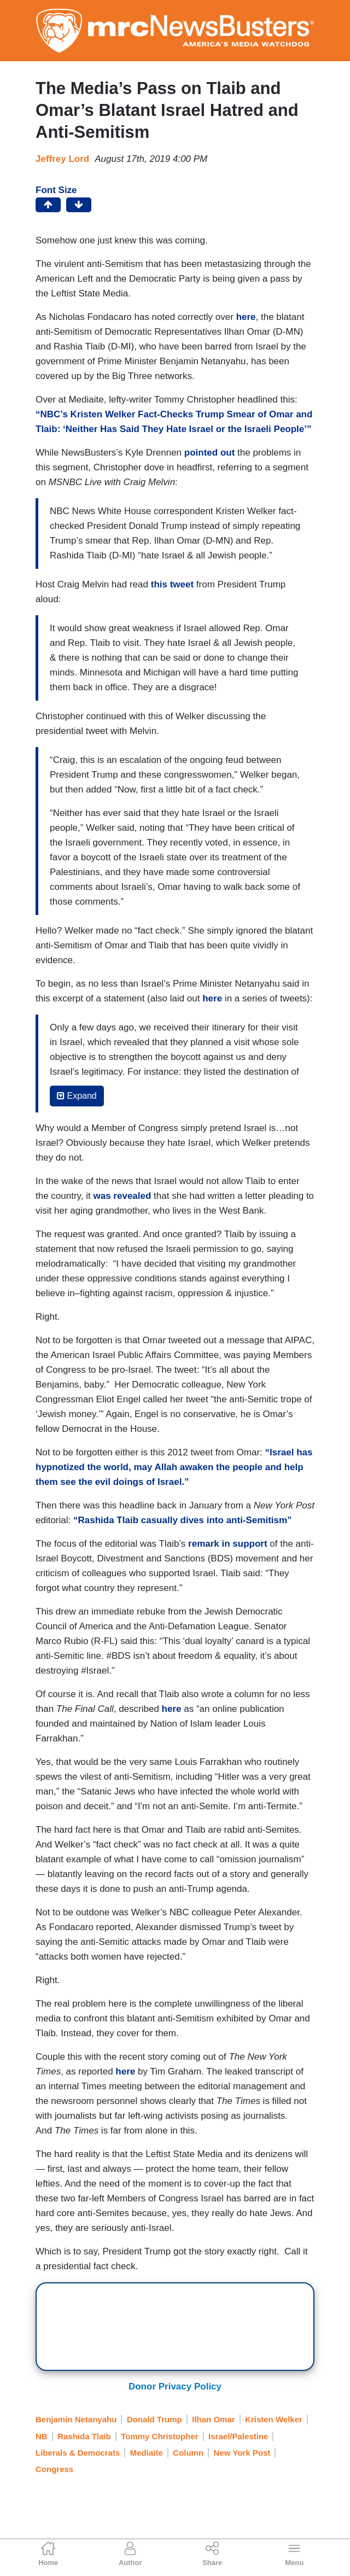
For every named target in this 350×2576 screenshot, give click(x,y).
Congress (54, 2469)
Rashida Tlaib (84, 2436)
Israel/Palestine (238, 2436)
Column (188, 2452)
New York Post (242, 2452)
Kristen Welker (273, 2419)
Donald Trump (154, 2419)
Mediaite (146, 2452)
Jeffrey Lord (62, 159)
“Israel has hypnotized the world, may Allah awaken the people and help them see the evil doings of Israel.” (174, 1467)
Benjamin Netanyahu (76, 2419)
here (212, 998)
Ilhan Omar (213, 2419)
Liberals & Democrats (78, 2452)
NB (42, 2436)
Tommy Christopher (159, 2436)
